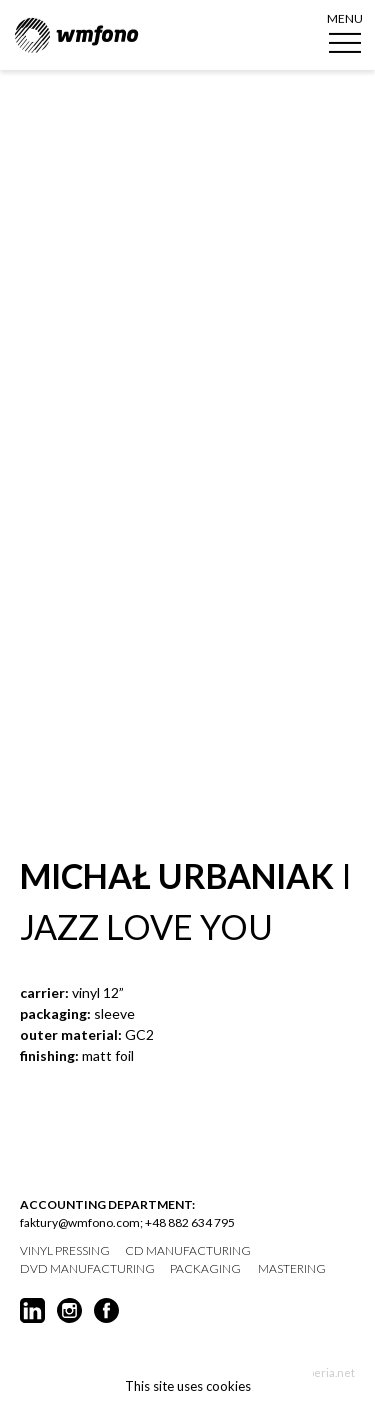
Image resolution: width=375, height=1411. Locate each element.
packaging (205, 1269)
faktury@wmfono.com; (81, 1222)
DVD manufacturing (87, 1269)
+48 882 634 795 (190, 1222)
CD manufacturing (188, 1251)
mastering (292, 1269)
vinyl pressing (65, 1251)
